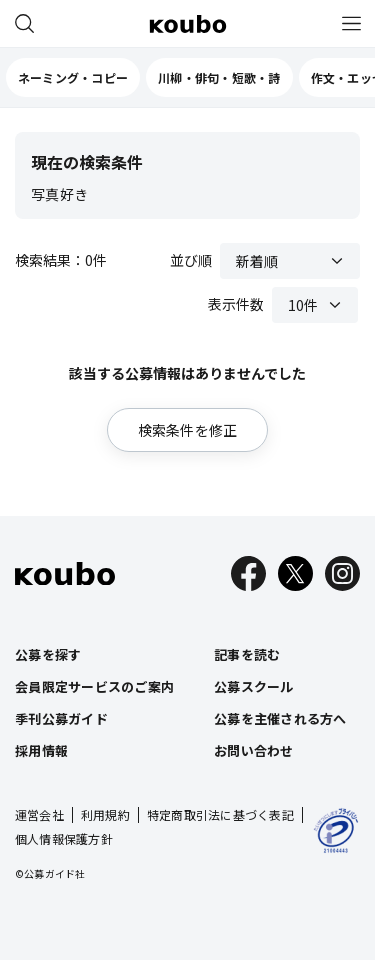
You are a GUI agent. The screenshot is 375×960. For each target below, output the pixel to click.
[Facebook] (248, 573)
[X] (295, 573)
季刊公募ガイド (61, 718)
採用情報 (41, 750)
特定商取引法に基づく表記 (220, 814)
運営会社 (39, 814)
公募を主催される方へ (280, 718)
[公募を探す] (24, 23)
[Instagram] (342, 573)
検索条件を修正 (188, 430)
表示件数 (236, 304)
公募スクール (254, 686)
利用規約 (105, 814)
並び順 (191, 260)
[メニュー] (351, 23)
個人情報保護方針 (64, 838)
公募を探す (48, 654)
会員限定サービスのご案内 (94, 686)
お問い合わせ (254, 750)
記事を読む (247, 654)
